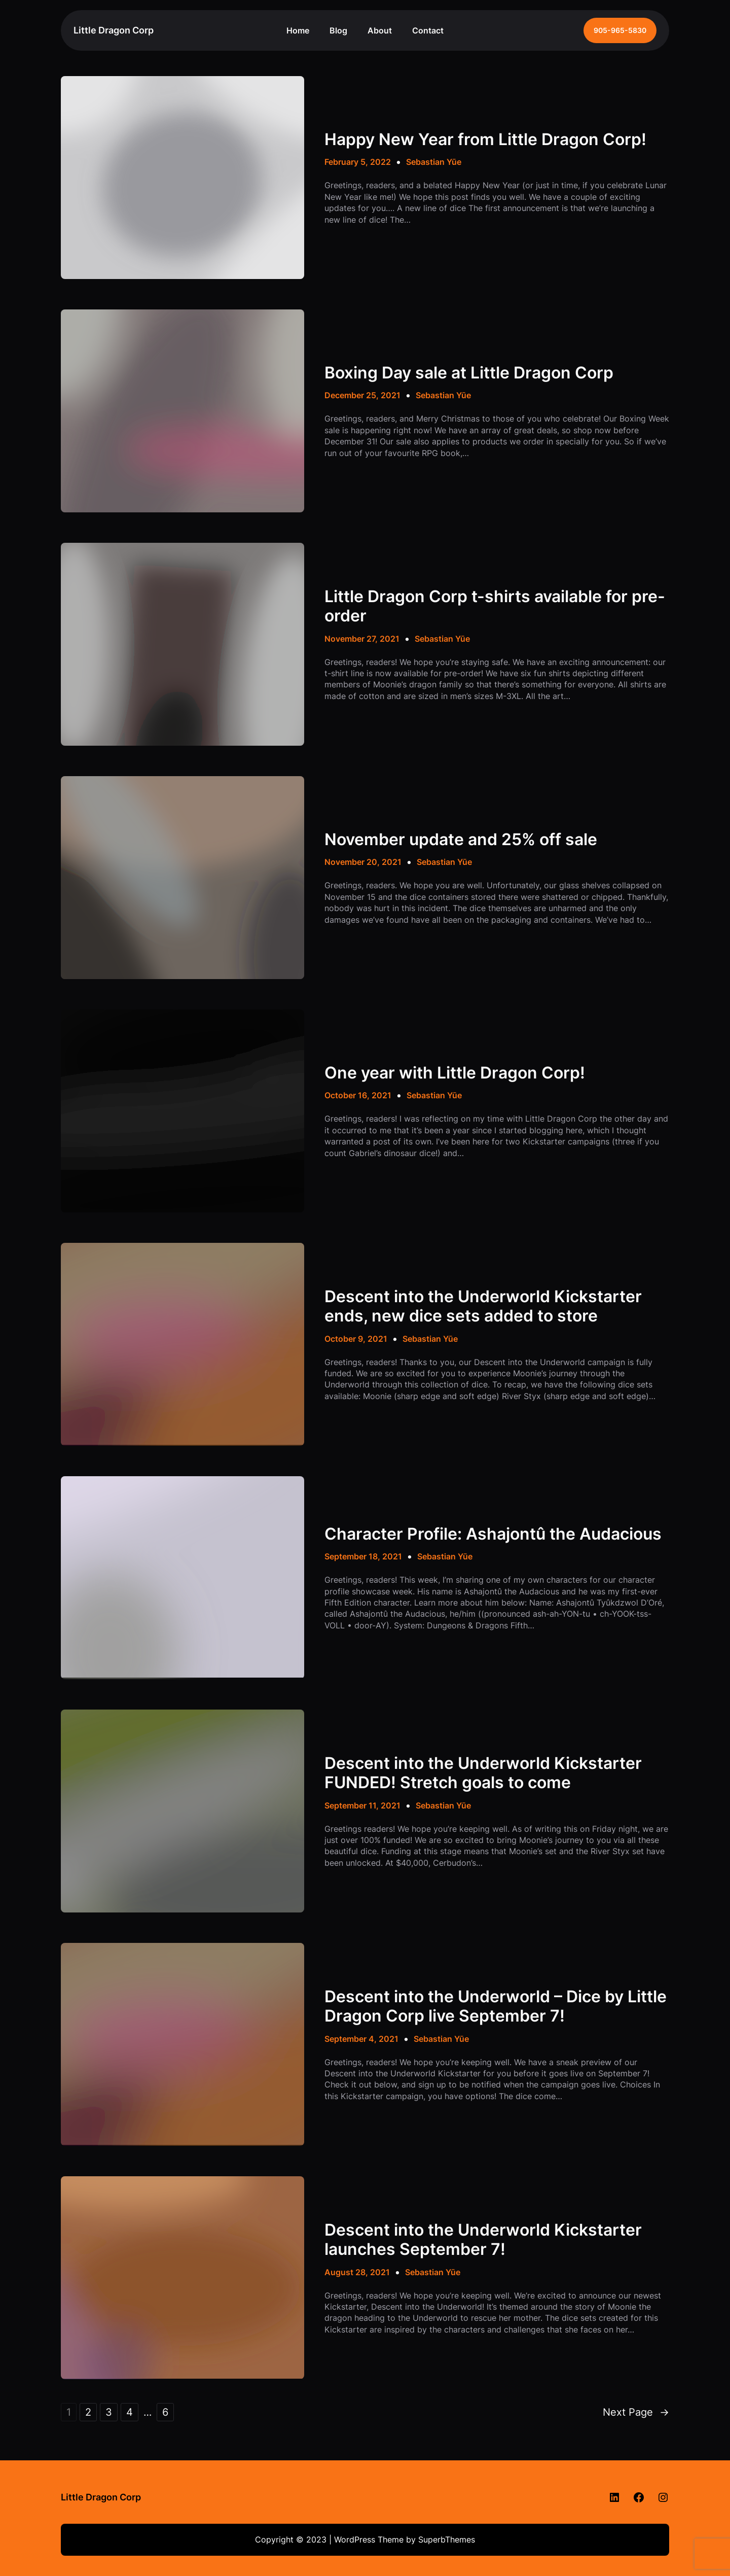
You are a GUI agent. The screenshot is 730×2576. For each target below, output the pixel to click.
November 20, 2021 (363, 862)
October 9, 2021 (355, 1339)
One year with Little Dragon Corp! (454, 1073)
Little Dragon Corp (114, 30)
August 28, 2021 (357, 2272)
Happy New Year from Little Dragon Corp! (485, 139)
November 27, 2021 (361, 639)
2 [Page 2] (88, 2412)
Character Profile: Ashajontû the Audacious (493, 1534)
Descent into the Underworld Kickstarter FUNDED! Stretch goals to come (483, 1773)
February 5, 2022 (357, 162)
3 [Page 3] (108, 2412)
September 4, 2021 (361, 2039)
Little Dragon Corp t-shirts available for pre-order (494, 606)
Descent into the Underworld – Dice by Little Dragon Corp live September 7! (495, 2006)
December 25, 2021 (362, 395)
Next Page (636, 2412)
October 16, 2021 (357, 1095)
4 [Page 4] (129, 2412)
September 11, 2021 (362, 1805)
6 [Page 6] (165, 2412)
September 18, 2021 (363, 1556)
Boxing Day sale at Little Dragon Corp (468, 372)
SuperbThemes (446, 2539)
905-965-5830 (620, 30)
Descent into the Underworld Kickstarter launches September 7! (483, 2239)
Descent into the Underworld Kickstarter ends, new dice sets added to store (483, 1306)
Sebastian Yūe (433, 162)
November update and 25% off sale (460, 839)
